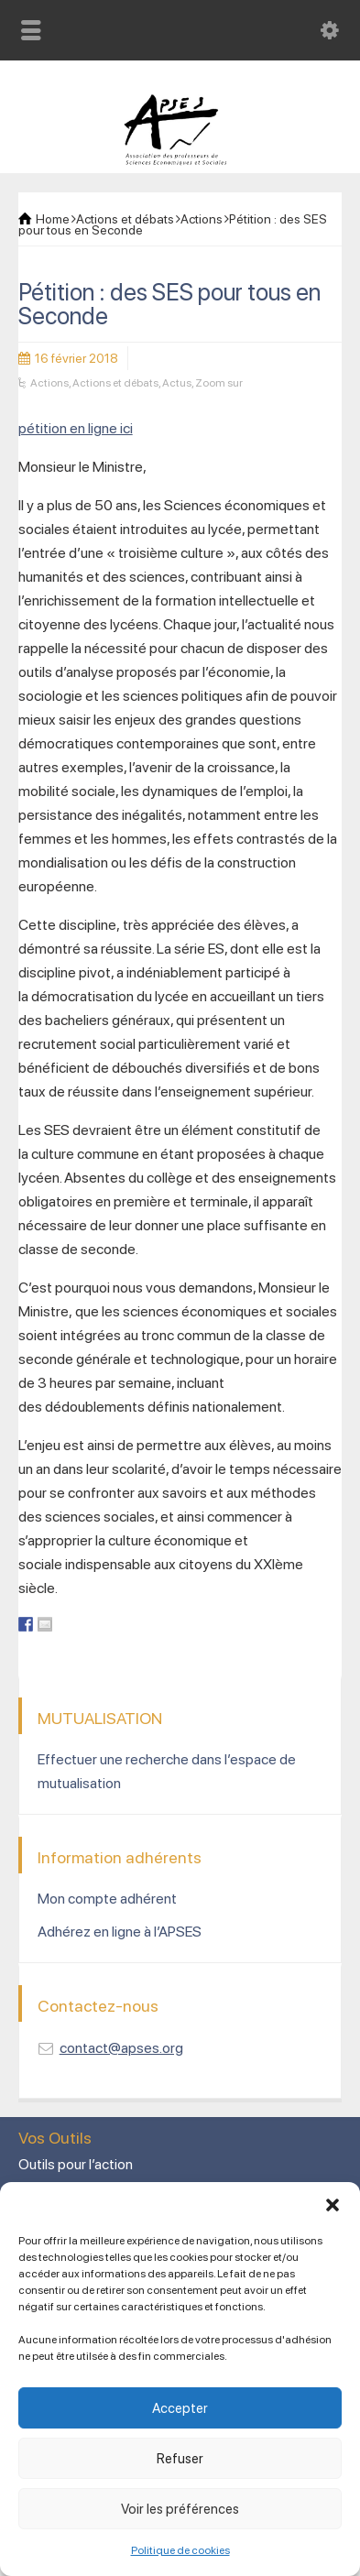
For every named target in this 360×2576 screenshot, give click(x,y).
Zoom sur (219, 383)
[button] (332, 2205)
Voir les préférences (180, 2509)
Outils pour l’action (75, 2164)
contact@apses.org (121, 2048)
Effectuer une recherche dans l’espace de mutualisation (167, 1771)
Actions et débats (115, 383)
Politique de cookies (180, 2550)
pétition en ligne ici (75, 428)
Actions (49, 383)
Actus (176, 383)
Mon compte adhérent (107, 1898)
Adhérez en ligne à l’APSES (120, 1931)
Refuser (180, 2458)
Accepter (180, 2408)
